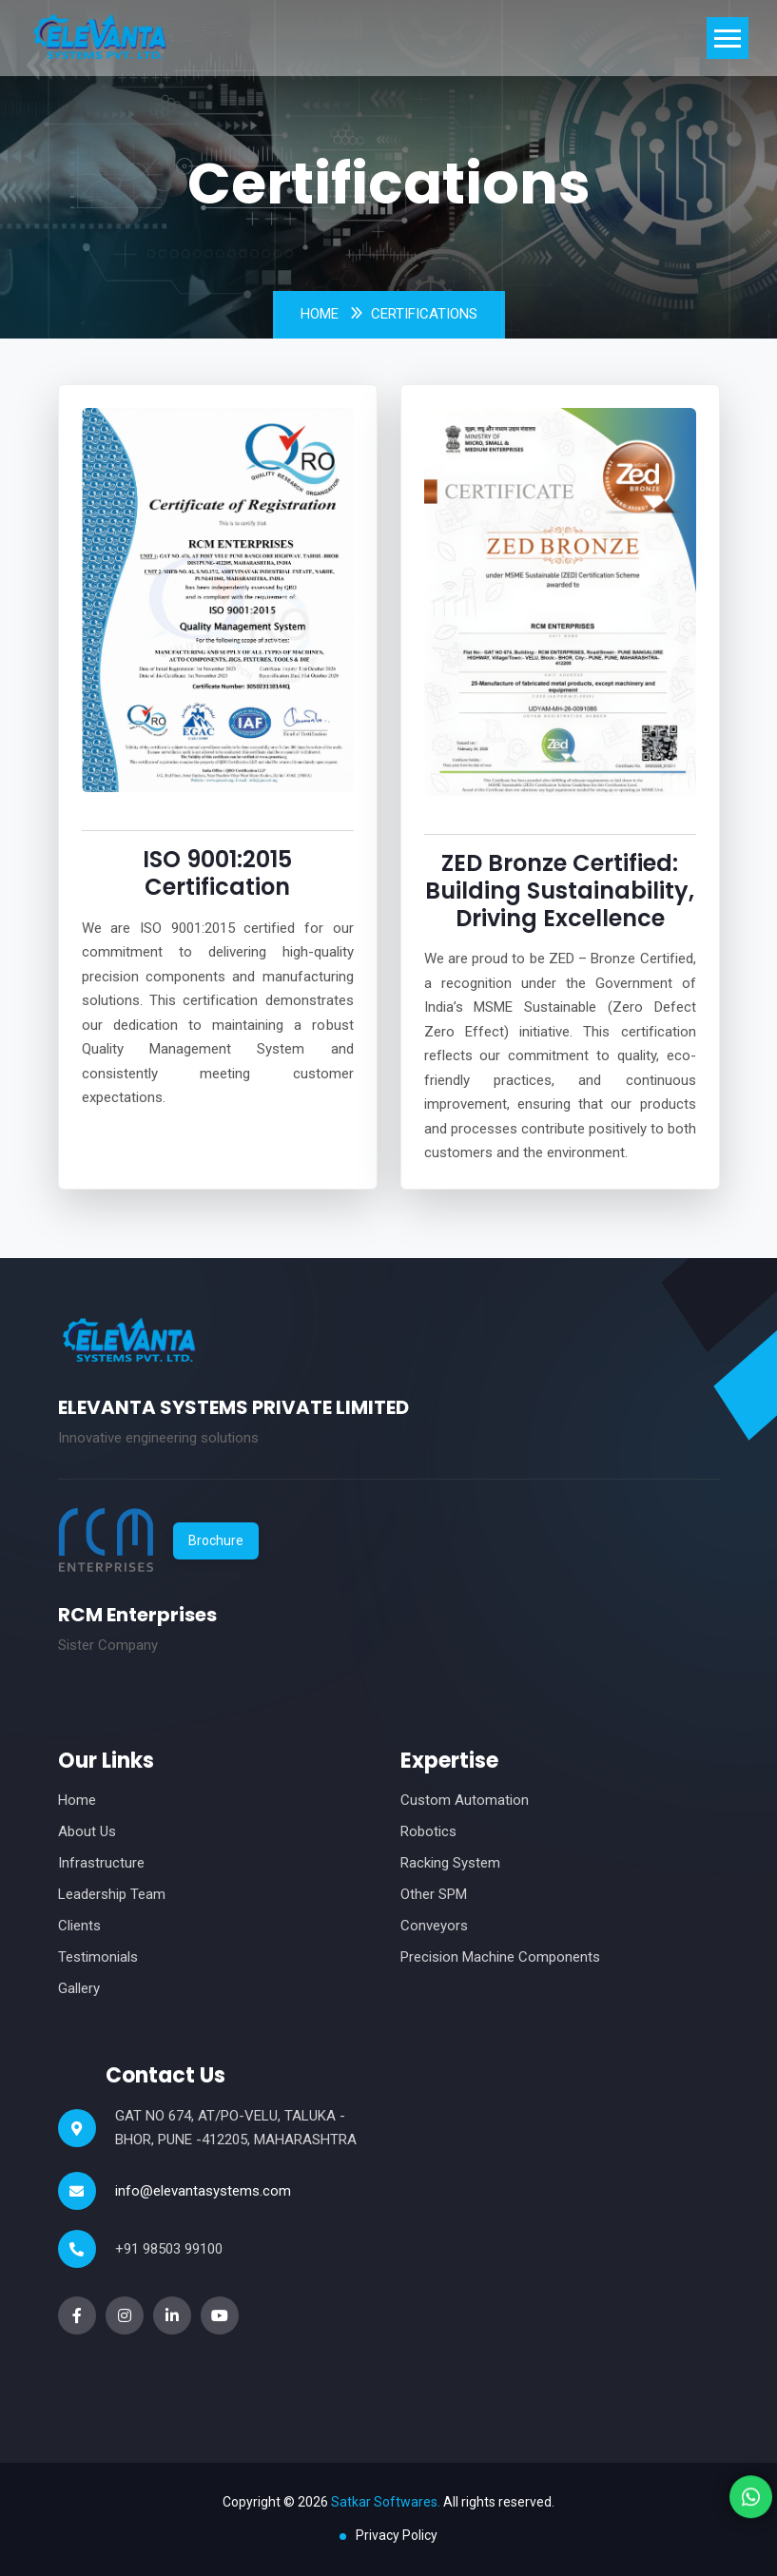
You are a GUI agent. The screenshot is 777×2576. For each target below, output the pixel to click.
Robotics (428, 1831)
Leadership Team (111, 1894)
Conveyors (434, 1925)
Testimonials (98, 1957)
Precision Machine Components (500, 1957)
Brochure (215, 1540)
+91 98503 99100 (169, 2248)
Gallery (79, 1988)
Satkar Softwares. (385, 2501)
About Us (87, 1831)
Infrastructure (101, 1862)
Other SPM (433, 1894)
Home (320, 313)
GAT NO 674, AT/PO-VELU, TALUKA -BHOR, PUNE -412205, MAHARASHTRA (236, 2127)
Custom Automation (464, 1800)
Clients (79, 1925)
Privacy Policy (396, 2535)
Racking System (450, 1862)
